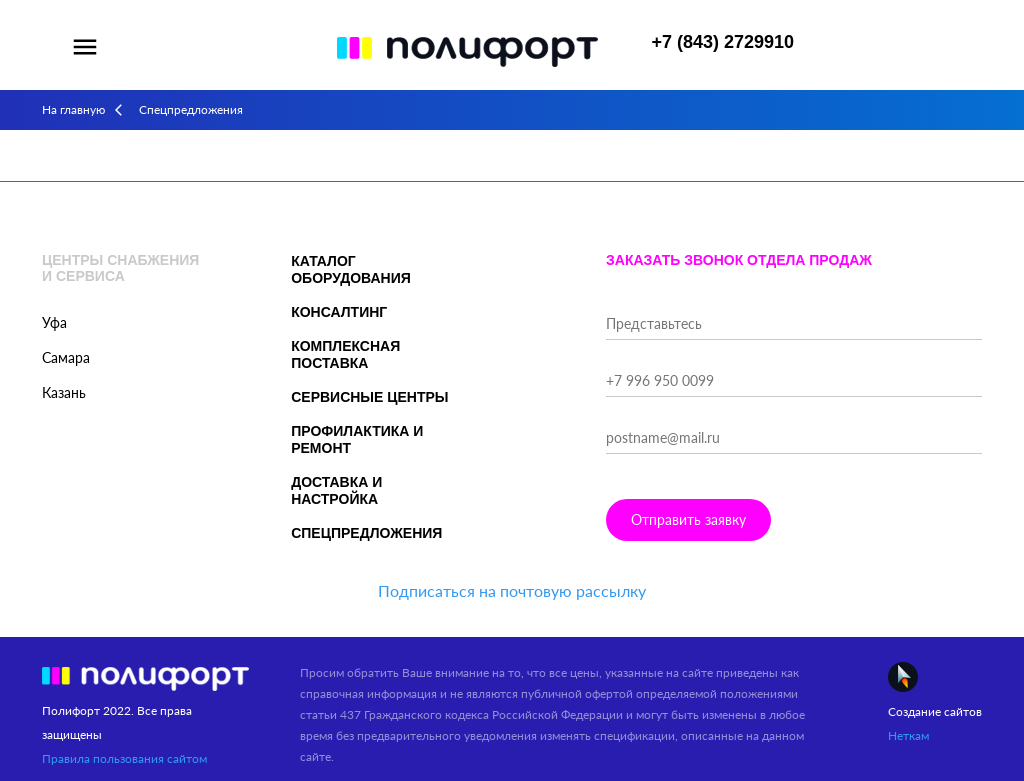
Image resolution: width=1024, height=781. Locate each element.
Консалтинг (339, 312)
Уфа (54, 322)
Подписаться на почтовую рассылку (512, 590)
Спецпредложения (366, 533)
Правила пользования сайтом (124, 758)
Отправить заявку (688, 519)
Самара (66, 357)
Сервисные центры (369, 397)
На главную (73, 109)
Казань (64, 392)
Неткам (908, 735)
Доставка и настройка (336, 490)
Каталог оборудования (351, 269)
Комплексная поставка (345, 354)
